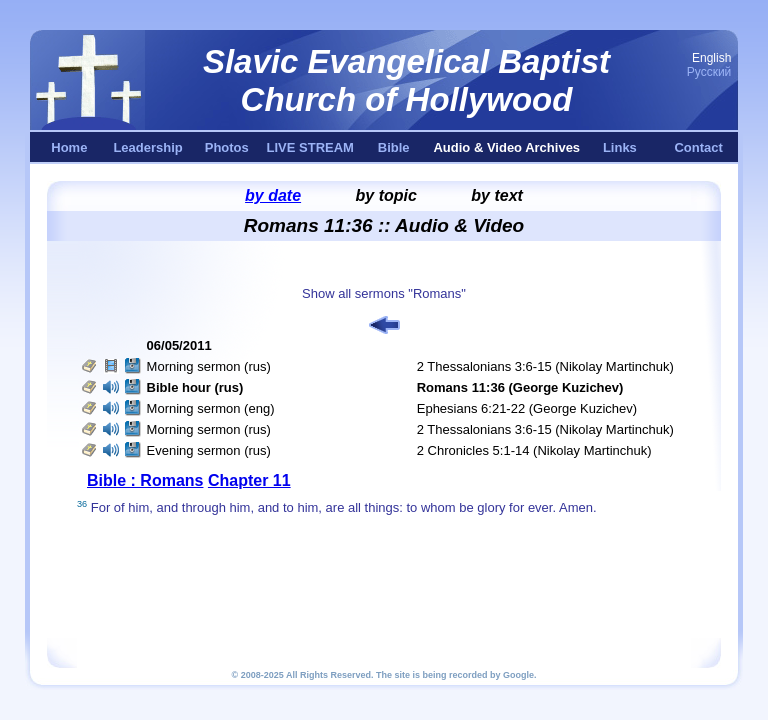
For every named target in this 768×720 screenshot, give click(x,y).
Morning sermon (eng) (211, 408)
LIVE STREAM (310, 147)
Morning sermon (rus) (209, 366)
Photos (227, 147)
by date (273, 195)
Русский (709, 72)
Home (69, 147)
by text (497, 195)
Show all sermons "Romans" (384, 293)
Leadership (147, 147)
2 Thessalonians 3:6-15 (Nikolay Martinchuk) (545, 366)
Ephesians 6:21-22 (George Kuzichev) (527, 408)
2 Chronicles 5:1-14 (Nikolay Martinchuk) (534, 450)
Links (620, 147)
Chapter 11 (249, 480)
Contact (698, 147)
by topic (386, 195)
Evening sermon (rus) (209, 450)
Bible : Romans (145, 480)
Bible (394, 147)
